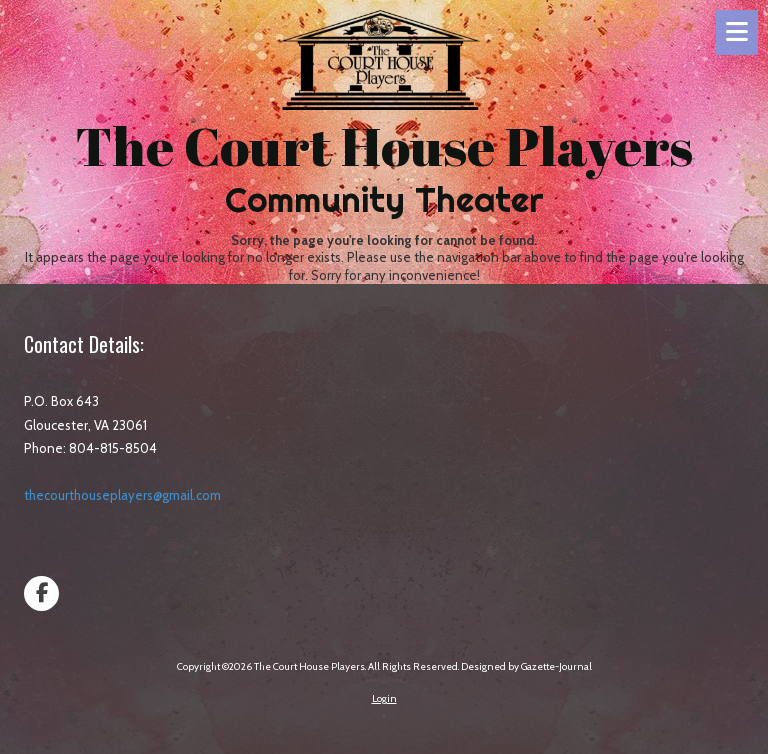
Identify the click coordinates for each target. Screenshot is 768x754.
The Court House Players (384, 145)
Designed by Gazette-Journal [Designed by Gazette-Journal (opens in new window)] (526, 666)
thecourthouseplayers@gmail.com (122, 495)
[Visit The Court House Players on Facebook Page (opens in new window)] (41, 593)
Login (384, 698)
